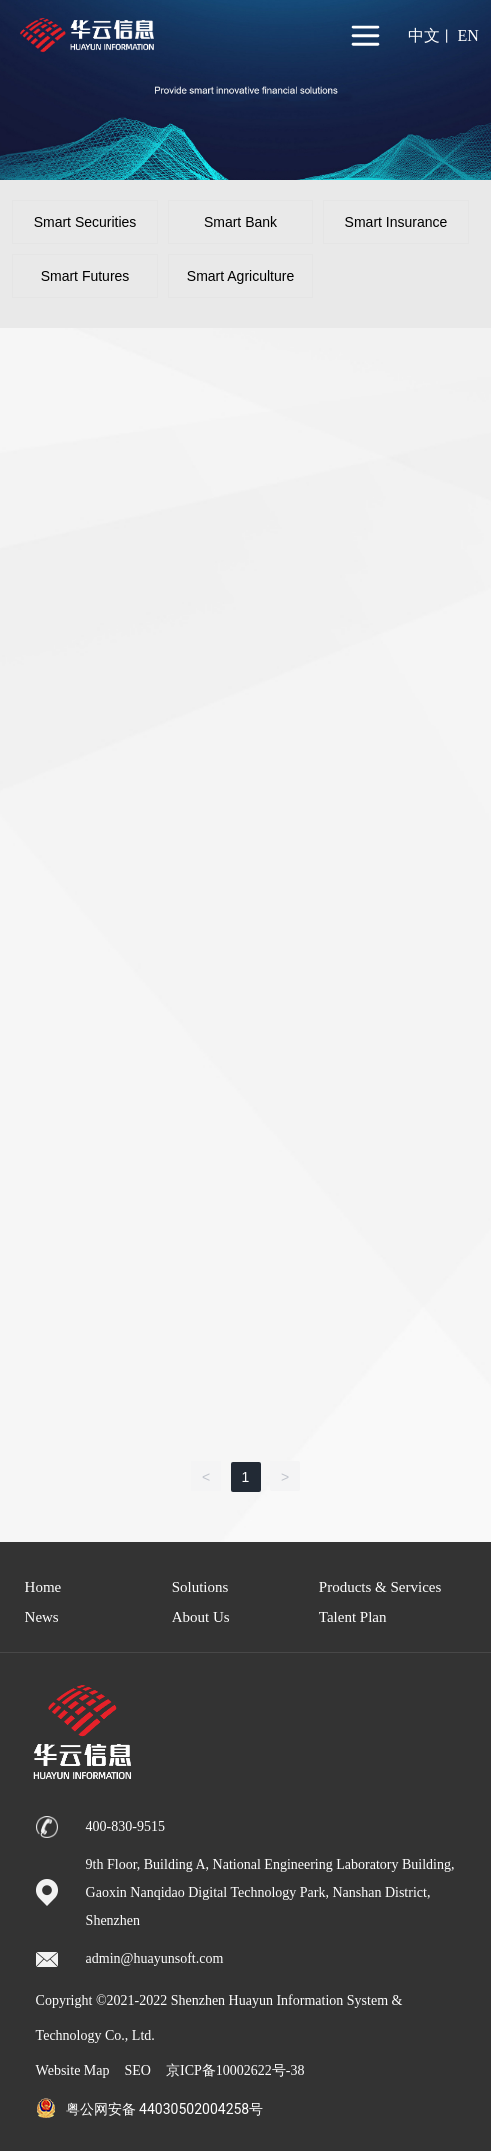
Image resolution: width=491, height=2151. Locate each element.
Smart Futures (85, 276)
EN (467, 35)
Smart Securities (85, 222)
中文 (424, 35)
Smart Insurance (396, 222)
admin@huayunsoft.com (155, 1958)
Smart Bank (240, 222)
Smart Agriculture (240, 276)
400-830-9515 (125, 1826)
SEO (138, 2070)
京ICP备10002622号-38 (235, 2070)
